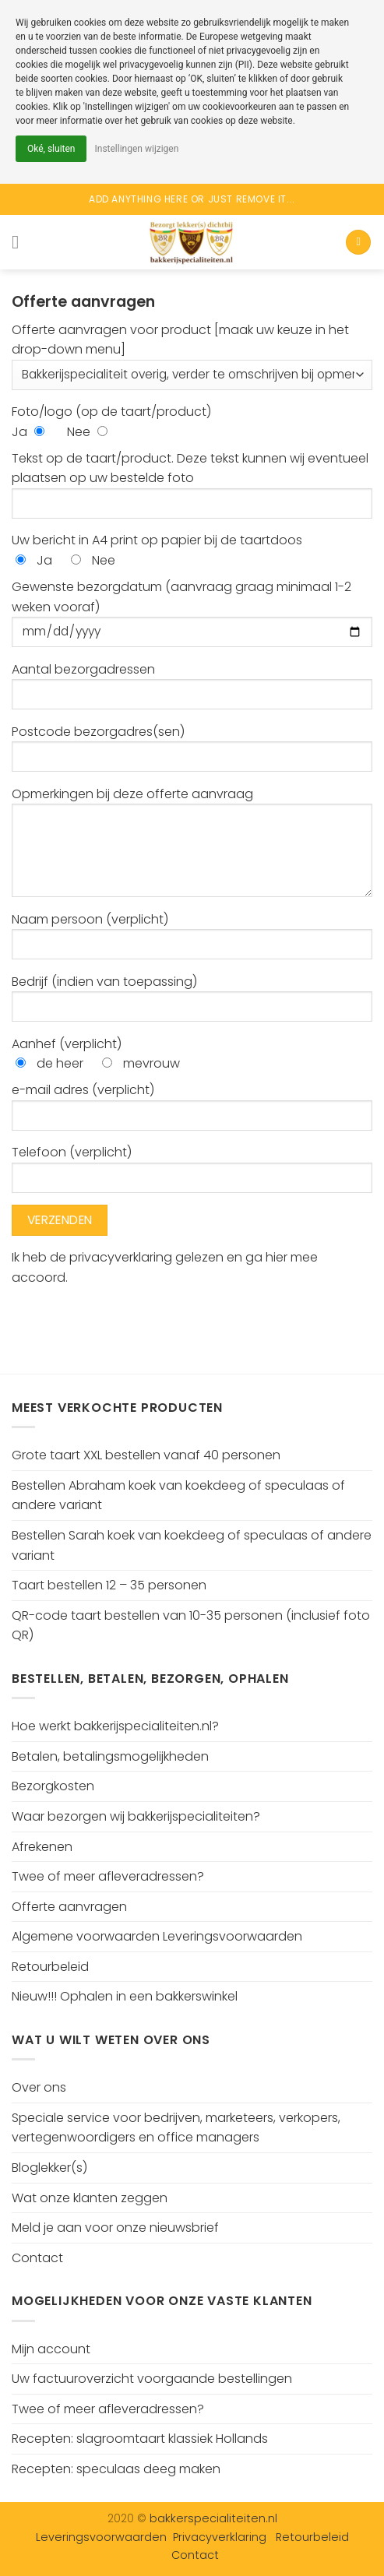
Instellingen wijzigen (136, 148)
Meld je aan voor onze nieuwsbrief (115, 2227)
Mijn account (51, 2349)
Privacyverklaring (219, 2537)
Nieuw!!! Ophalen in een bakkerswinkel (125, 1996)
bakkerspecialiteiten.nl (213, 2518)
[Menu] (21, 242)
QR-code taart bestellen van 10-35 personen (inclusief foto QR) (191, 1625)
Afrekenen (42, 1847)
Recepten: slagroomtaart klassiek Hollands (140, 2439)
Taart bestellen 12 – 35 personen (109, 1585)
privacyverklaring (122, 1257)
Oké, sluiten (51, 148)
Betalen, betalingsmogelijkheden (110, 1756)
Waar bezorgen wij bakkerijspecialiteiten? (136, 1816)
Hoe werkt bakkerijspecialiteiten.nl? (115, 1726)
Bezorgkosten (53, 1786)
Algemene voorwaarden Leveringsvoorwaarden (157, 1936)
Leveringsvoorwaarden (101, 2537)
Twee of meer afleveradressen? (108, 1876)
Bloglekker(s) (49, 2168)
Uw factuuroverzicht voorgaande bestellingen (152, 2379)
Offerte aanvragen (69, 1907)
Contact (37, 2258)
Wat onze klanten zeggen (89, 2198)
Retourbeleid (50, 1967)
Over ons (39, 2087)
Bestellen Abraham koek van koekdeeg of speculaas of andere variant (178, 1495)
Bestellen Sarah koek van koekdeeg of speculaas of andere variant (192, 1545)
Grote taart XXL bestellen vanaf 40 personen (146, 1455)
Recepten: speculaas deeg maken (116, 2469)
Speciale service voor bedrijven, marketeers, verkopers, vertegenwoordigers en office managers (176, 2128)
